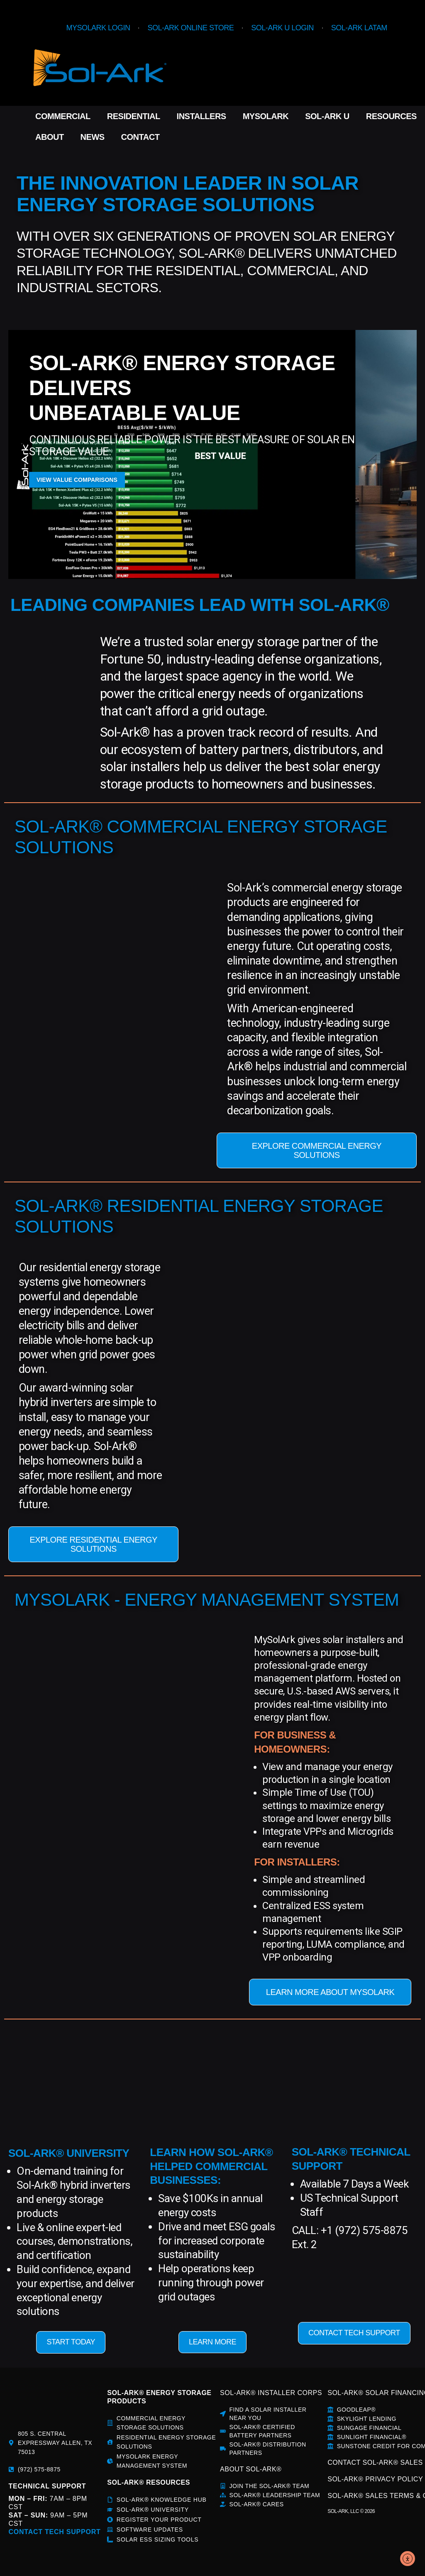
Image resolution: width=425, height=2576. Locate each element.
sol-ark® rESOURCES (148, 2482)
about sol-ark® (250, 2469)
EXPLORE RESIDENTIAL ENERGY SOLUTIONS (93, 1544)
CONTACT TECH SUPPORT (354, 2333)
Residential (133, 116)
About (49, 137)
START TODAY (70, 2342)
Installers (201, 116)
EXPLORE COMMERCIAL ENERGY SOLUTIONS (316, 1150)
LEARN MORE (212, 2342)
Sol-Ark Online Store (190, 28)
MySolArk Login (98, 28)
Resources (391, 116)
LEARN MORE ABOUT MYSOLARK (330, 1992)
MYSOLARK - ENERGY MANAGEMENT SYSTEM (207, 1599)
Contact (140, 137)
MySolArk (265, 116)
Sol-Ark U (327, 116)
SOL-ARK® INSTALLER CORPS (271, 2392)
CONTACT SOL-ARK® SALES (375, 2462)
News (93, 137)
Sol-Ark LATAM (359, 28)
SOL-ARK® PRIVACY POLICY (375, 2479)
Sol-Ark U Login (282, 28)
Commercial (62, 116)
